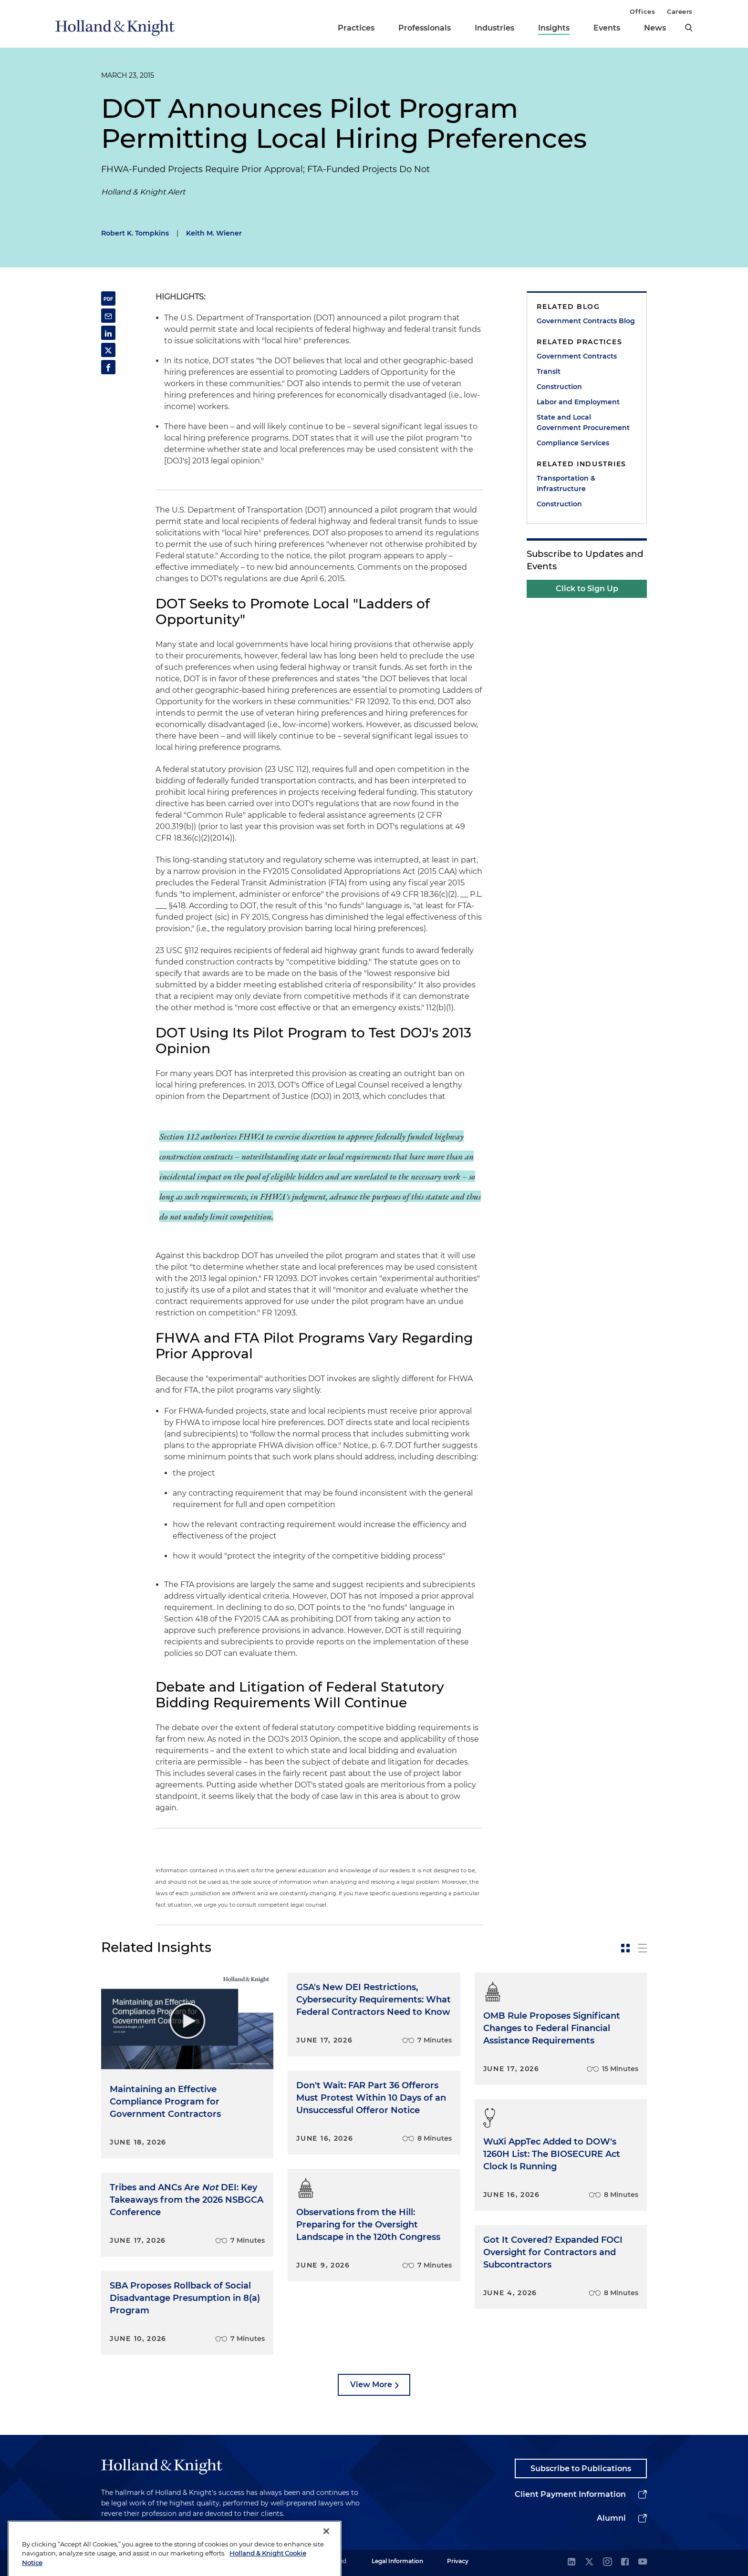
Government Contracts (577, 356)
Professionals (424, 27)
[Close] (326, 2555)
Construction (559, 386)
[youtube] (642, 2562)
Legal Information (397, 2561)
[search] (689, 28)
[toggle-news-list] (642, 1948)
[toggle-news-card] (625, 1948)
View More (371, 2384)
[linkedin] (571, 2562)
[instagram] (607, 2562)
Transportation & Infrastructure (566, 483)
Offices (642, 11)
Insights (554, 27)
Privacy (457, 2561)
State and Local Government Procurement (583, 422)
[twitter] (589, 2562)
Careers (680, 11)
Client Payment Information (570, 2494)
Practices (356, 27)
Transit (549, 371)
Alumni (611, 2518)
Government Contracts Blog (586, 321)
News (655, 27)
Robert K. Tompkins (135, 233)
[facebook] (625, 2562)
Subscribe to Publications (580, 2468)
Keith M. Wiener (214, 233)
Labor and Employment (578, 402)
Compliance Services (573, 443)
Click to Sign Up (587, 588)
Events (606, 27)
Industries (494, 27)
